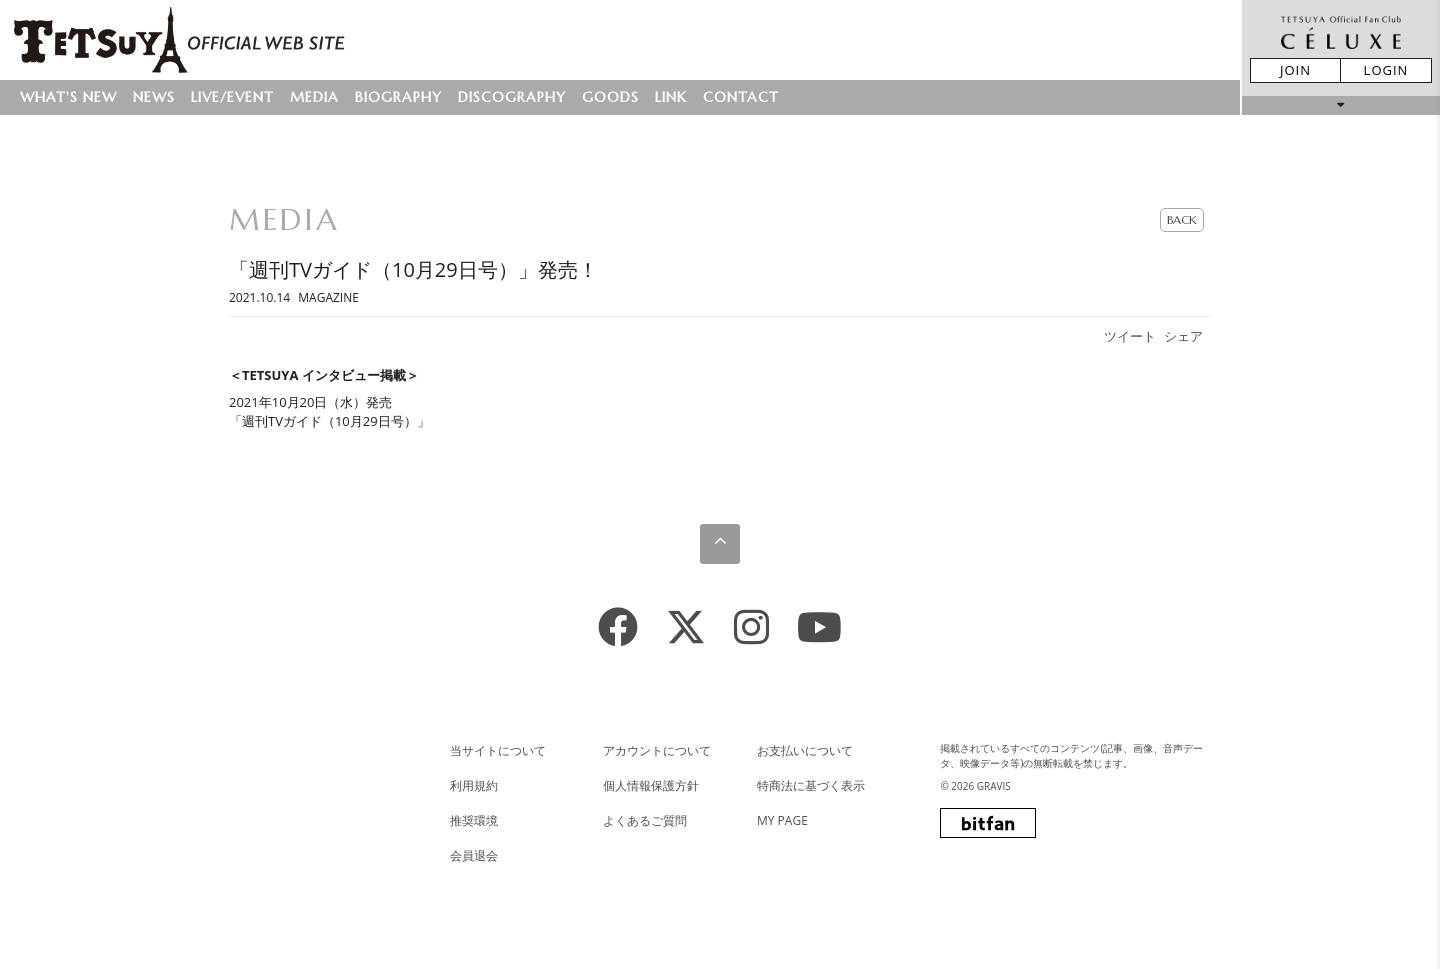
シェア (1183, 336)
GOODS (610, 97)
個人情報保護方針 (651, 785)
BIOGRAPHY (398, 97)
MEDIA (314, 97)
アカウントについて (657, 750)
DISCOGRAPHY (512, 97)
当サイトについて (498, 750)
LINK (671, 97)
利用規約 (474, 785)
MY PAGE (782, 820)
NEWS (154, 97)
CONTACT (741, 97)
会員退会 (474, 855)
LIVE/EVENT (232, 97)
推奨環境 (474, 820)
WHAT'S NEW (68, 97)
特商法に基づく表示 (811, 785)
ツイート (1130, 336)
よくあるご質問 (645, 820)
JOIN (1295, 70)
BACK (1182, 219)
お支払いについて (805, 750)
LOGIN (1386, 70)
